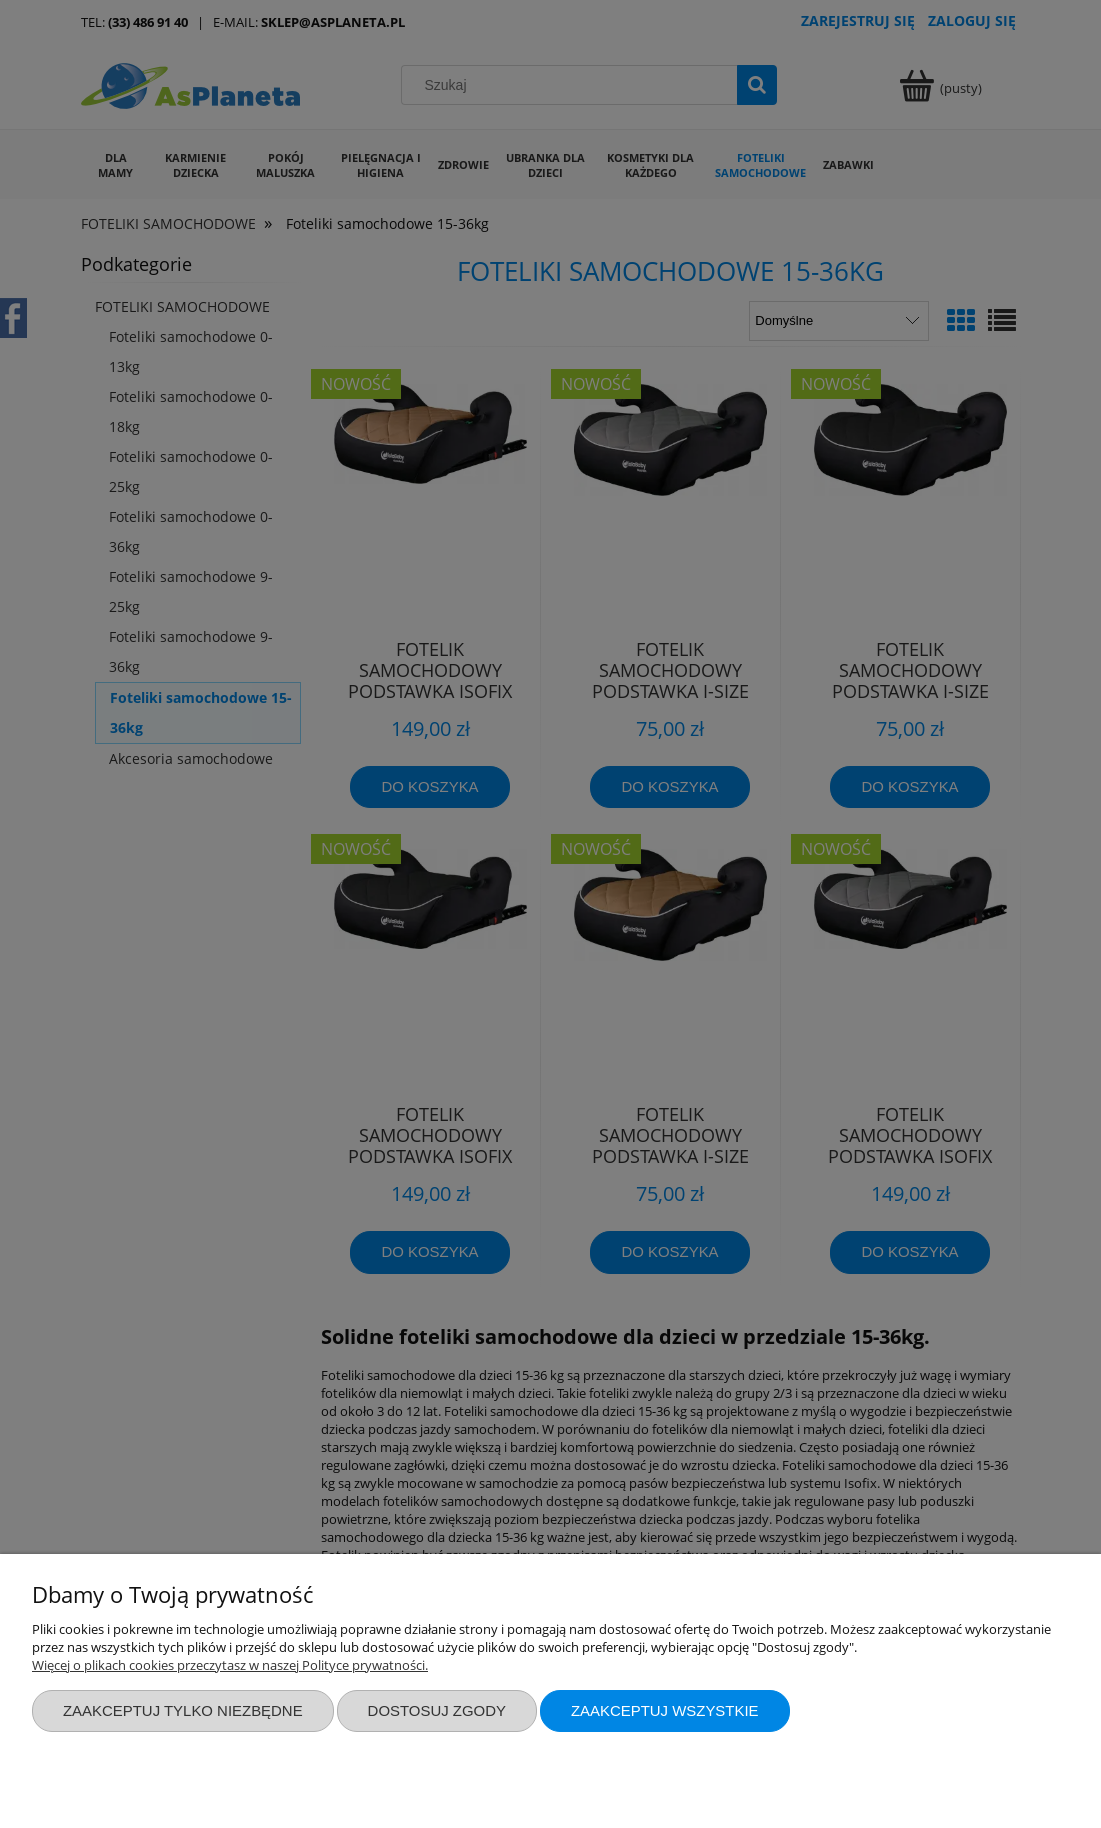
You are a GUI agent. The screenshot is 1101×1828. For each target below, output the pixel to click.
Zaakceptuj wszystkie (665, 1710)
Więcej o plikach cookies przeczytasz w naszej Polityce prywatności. (230, 1665)
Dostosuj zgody (437, 1710)
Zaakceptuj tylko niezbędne (183, 1710)
